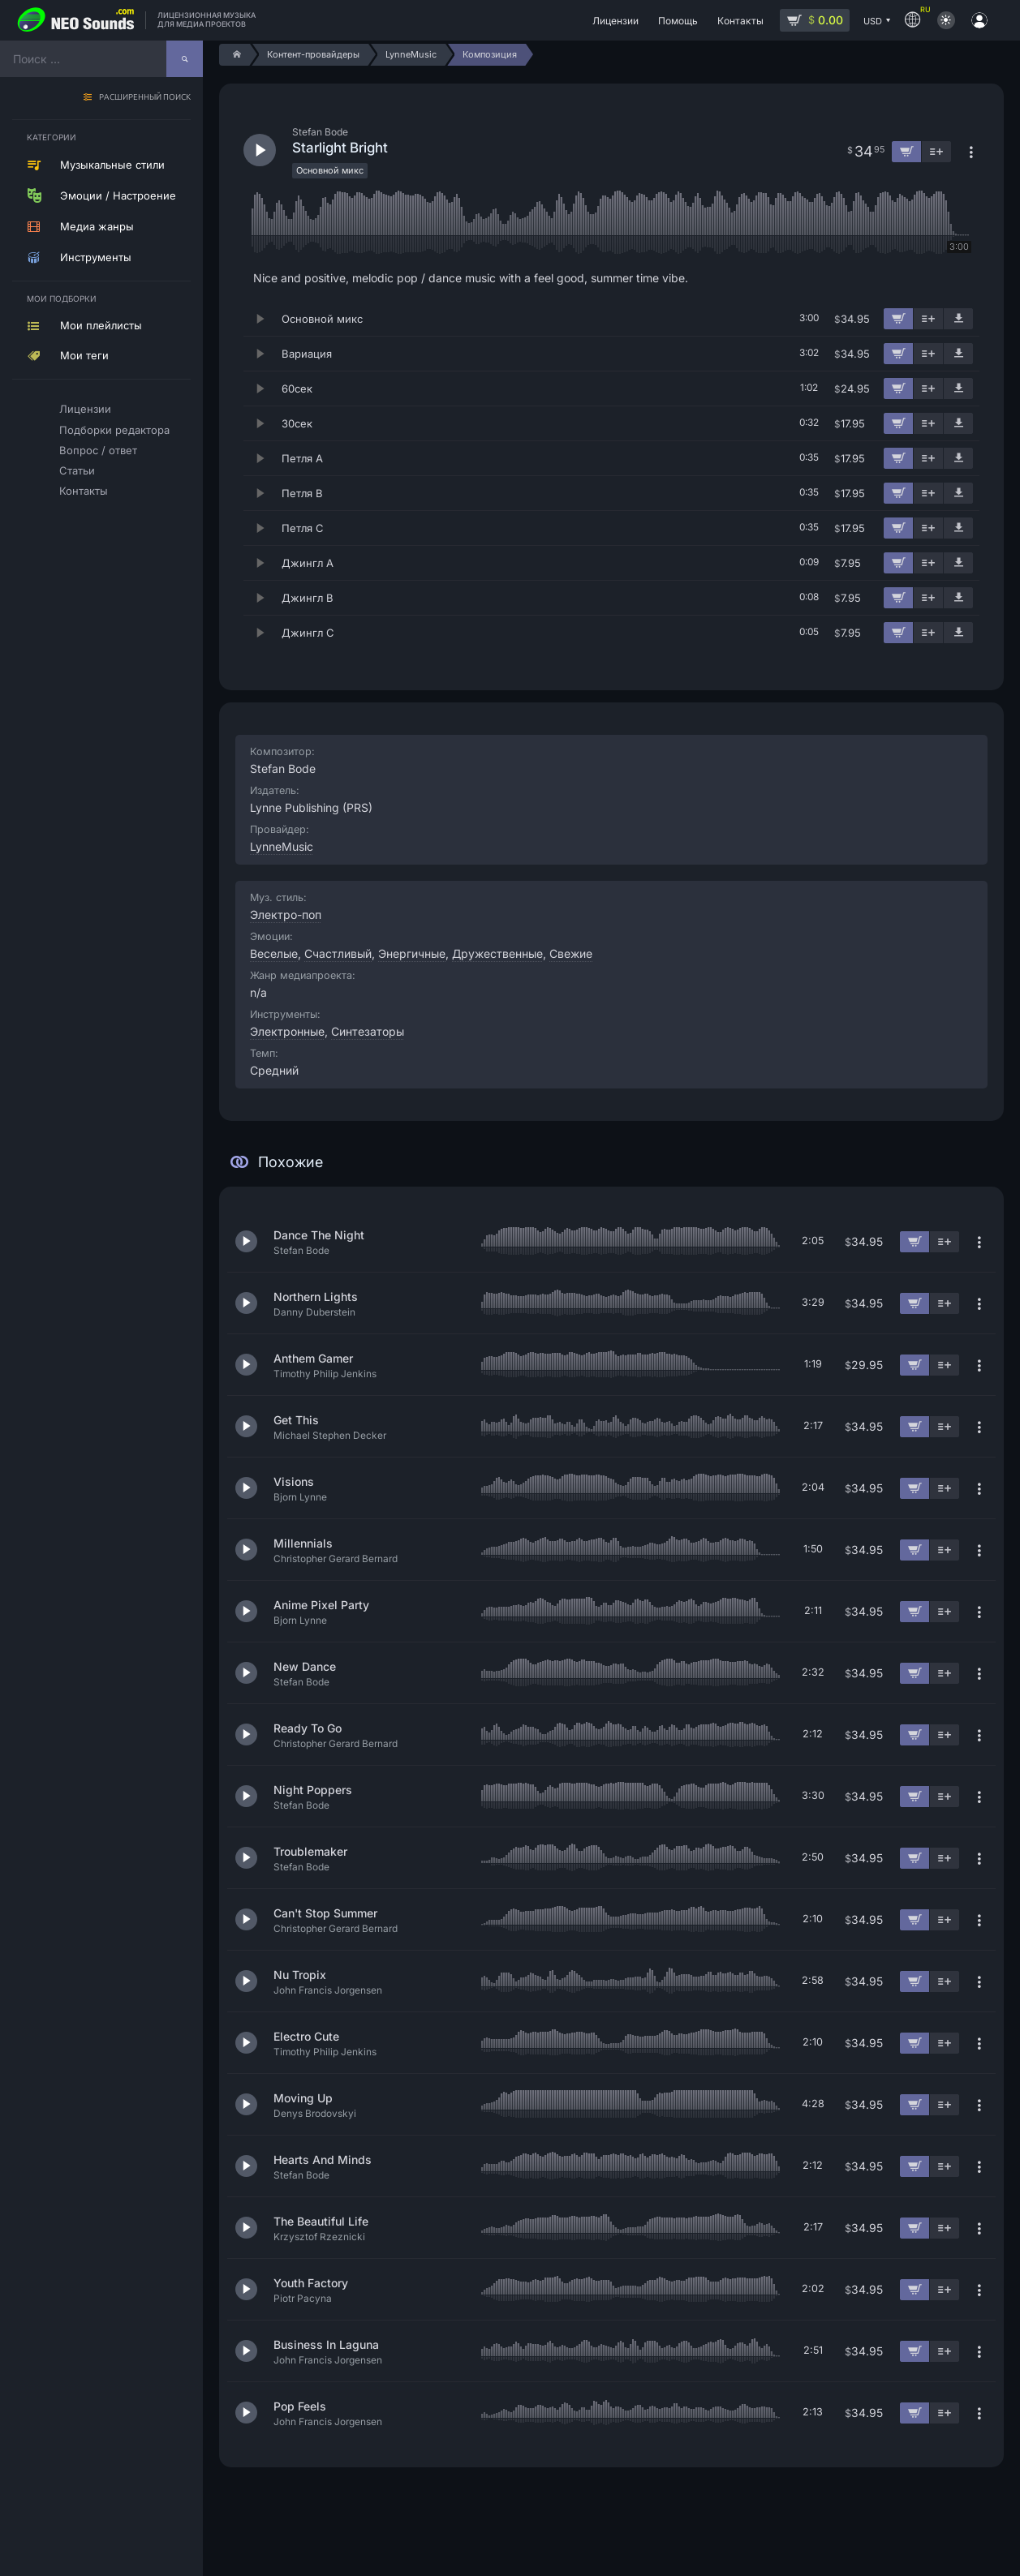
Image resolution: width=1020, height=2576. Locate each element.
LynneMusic (281, 846)
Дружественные (497, 953)
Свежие (570, 953)
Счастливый (338, 953)
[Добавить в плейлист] (928, 318)
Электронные (287, 1031)
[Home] (234, 55)
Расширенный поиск (145, 97)
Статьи (77, 470)
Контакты (83, 490)
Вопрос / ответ (98, 450)
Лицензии (85, 408)
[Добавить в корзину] (898, 318)
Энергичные (411, 953)
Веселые (274, 953)
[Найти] (184, 59)
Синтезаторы (367, 1031)
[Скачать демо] (958, 318)
